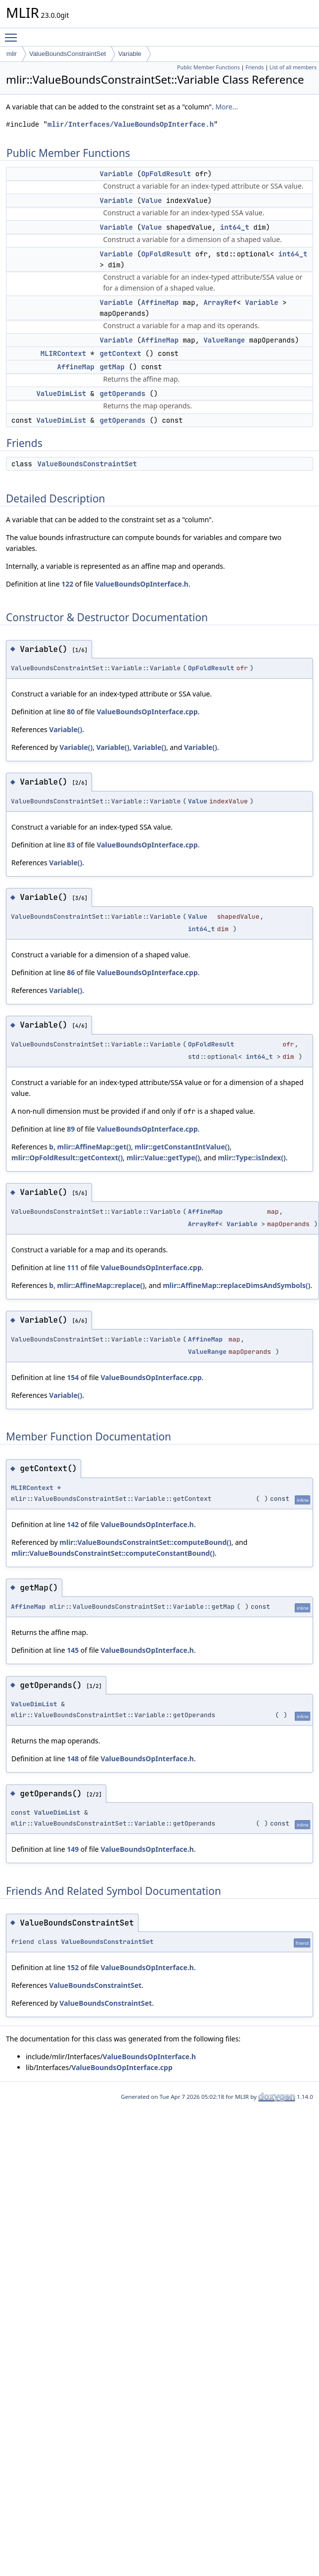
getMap (111, 366)
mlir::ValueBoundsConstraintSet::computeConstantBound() (113, 1553)
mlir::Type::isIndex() (251, 1157)
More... (226, 106)
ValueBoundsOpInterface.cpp (146, 711)
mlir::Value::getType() (163, 1157)
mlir (11, 53)
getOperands (122, 393)
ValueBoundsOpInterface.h (141, 584)
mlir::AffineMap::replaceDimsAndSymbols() (236, 1285)
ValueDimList (61, 393)
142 (73, 1524)
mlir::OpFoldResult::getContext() (67, 1157)
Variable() (65, 729)
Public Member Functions (208, 67)
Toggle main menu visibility (13, 33)
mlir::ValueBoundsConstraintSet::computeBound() (145, 1542)
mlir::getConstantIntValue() (182, 1146)
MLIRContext (63, 353)
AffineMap (160, 302)
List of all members (293, 67)
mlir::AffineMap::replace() (101, 1285)
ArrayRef (219, 302)
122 (67, 584)
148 (73, 1758)
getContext (120, 353)
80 (71, 711)
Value (151, 200)
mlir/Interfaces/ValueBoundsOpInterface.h (130, 124)
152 (73, 1967)
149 (73, 1849)
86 (71, 972)
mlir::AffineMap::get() (94, 1146)
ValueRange (224, 340)
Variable (129, 53)
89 (71, 1129)
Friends (254, 67)
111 (73, 1267)
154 (73, 1377)
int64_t (234, 227)
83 (71, 844)
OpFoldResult (166, 173)
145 (73, 1650)
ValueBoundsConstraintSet (67, 53)
